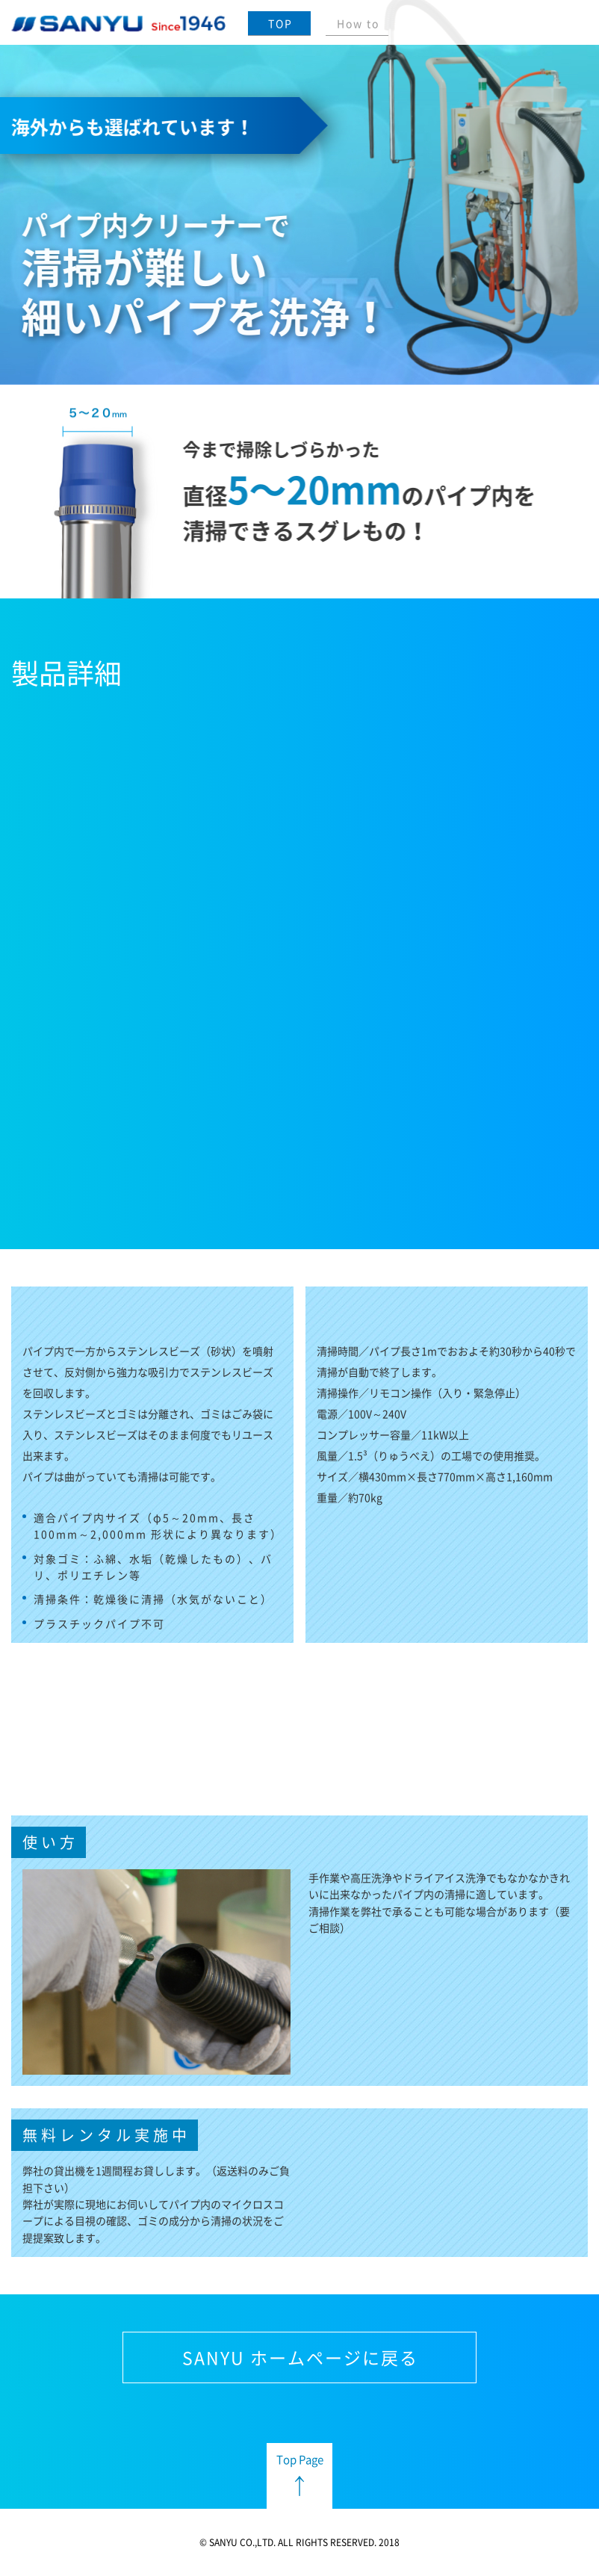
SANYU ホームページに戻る (300, 2357)
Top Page (299, 2459)
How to (358, 23)
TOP (280, 23)
